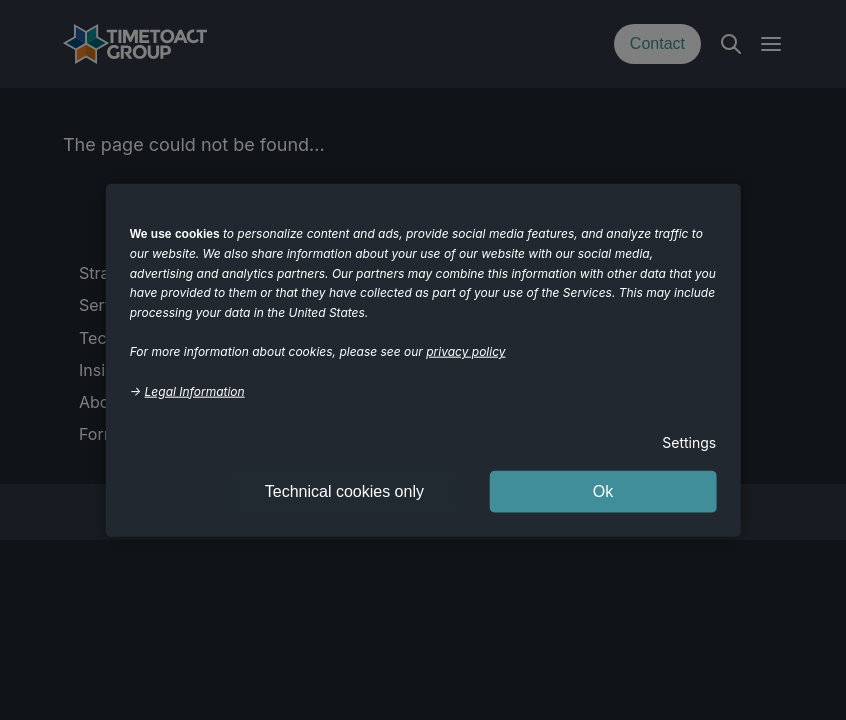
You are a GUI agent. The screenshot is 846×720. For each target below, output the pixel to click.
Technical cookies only (344, 490)
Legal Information (195, 390)
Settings (689, 442)
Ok (603, 490)
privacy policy (465, 351)
